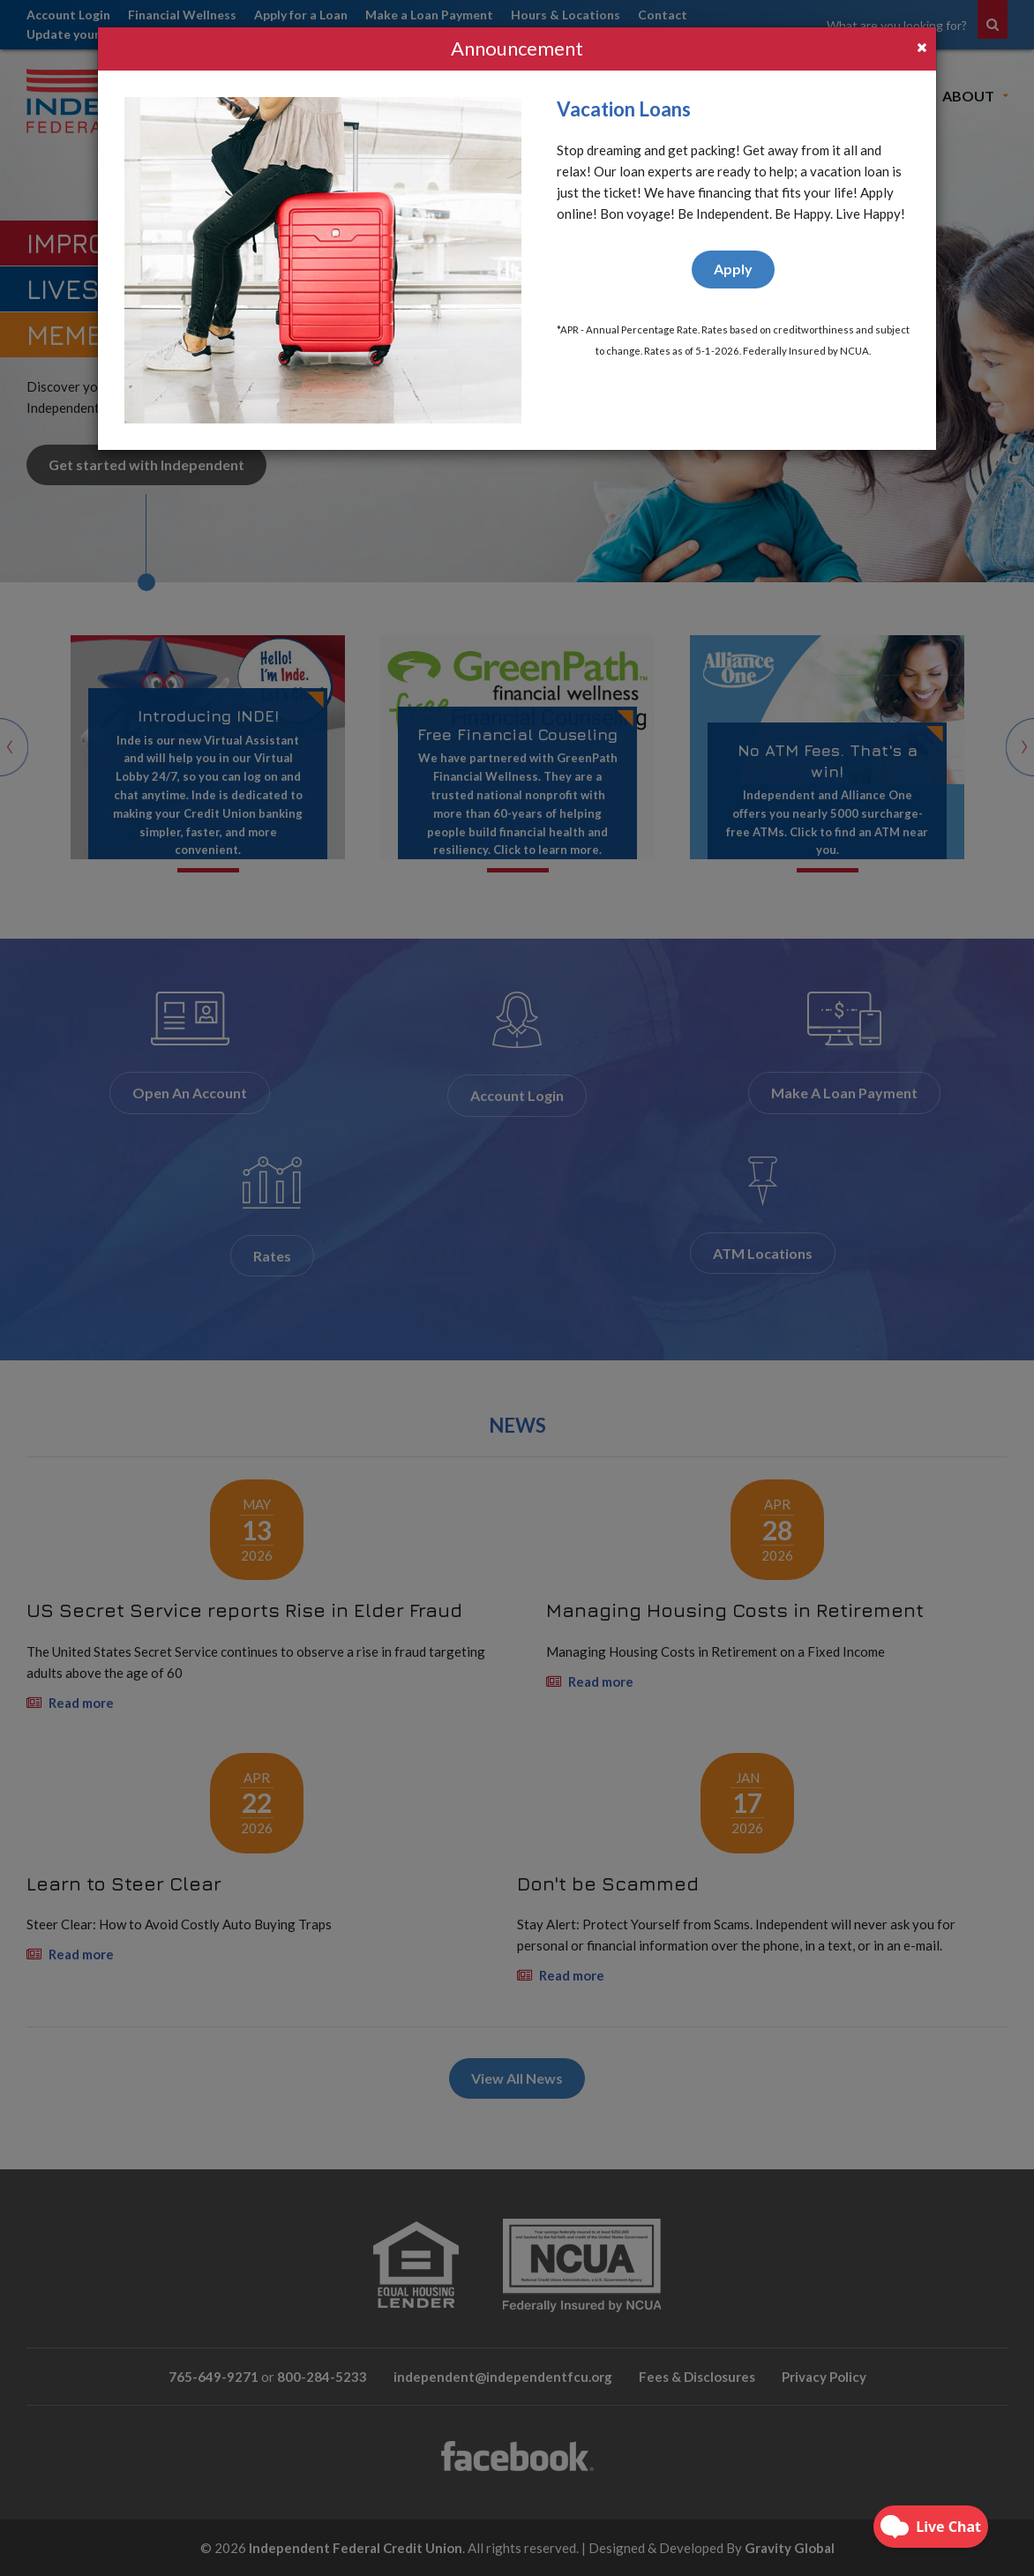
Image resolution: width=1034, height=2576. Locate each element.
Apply (733, 268)
